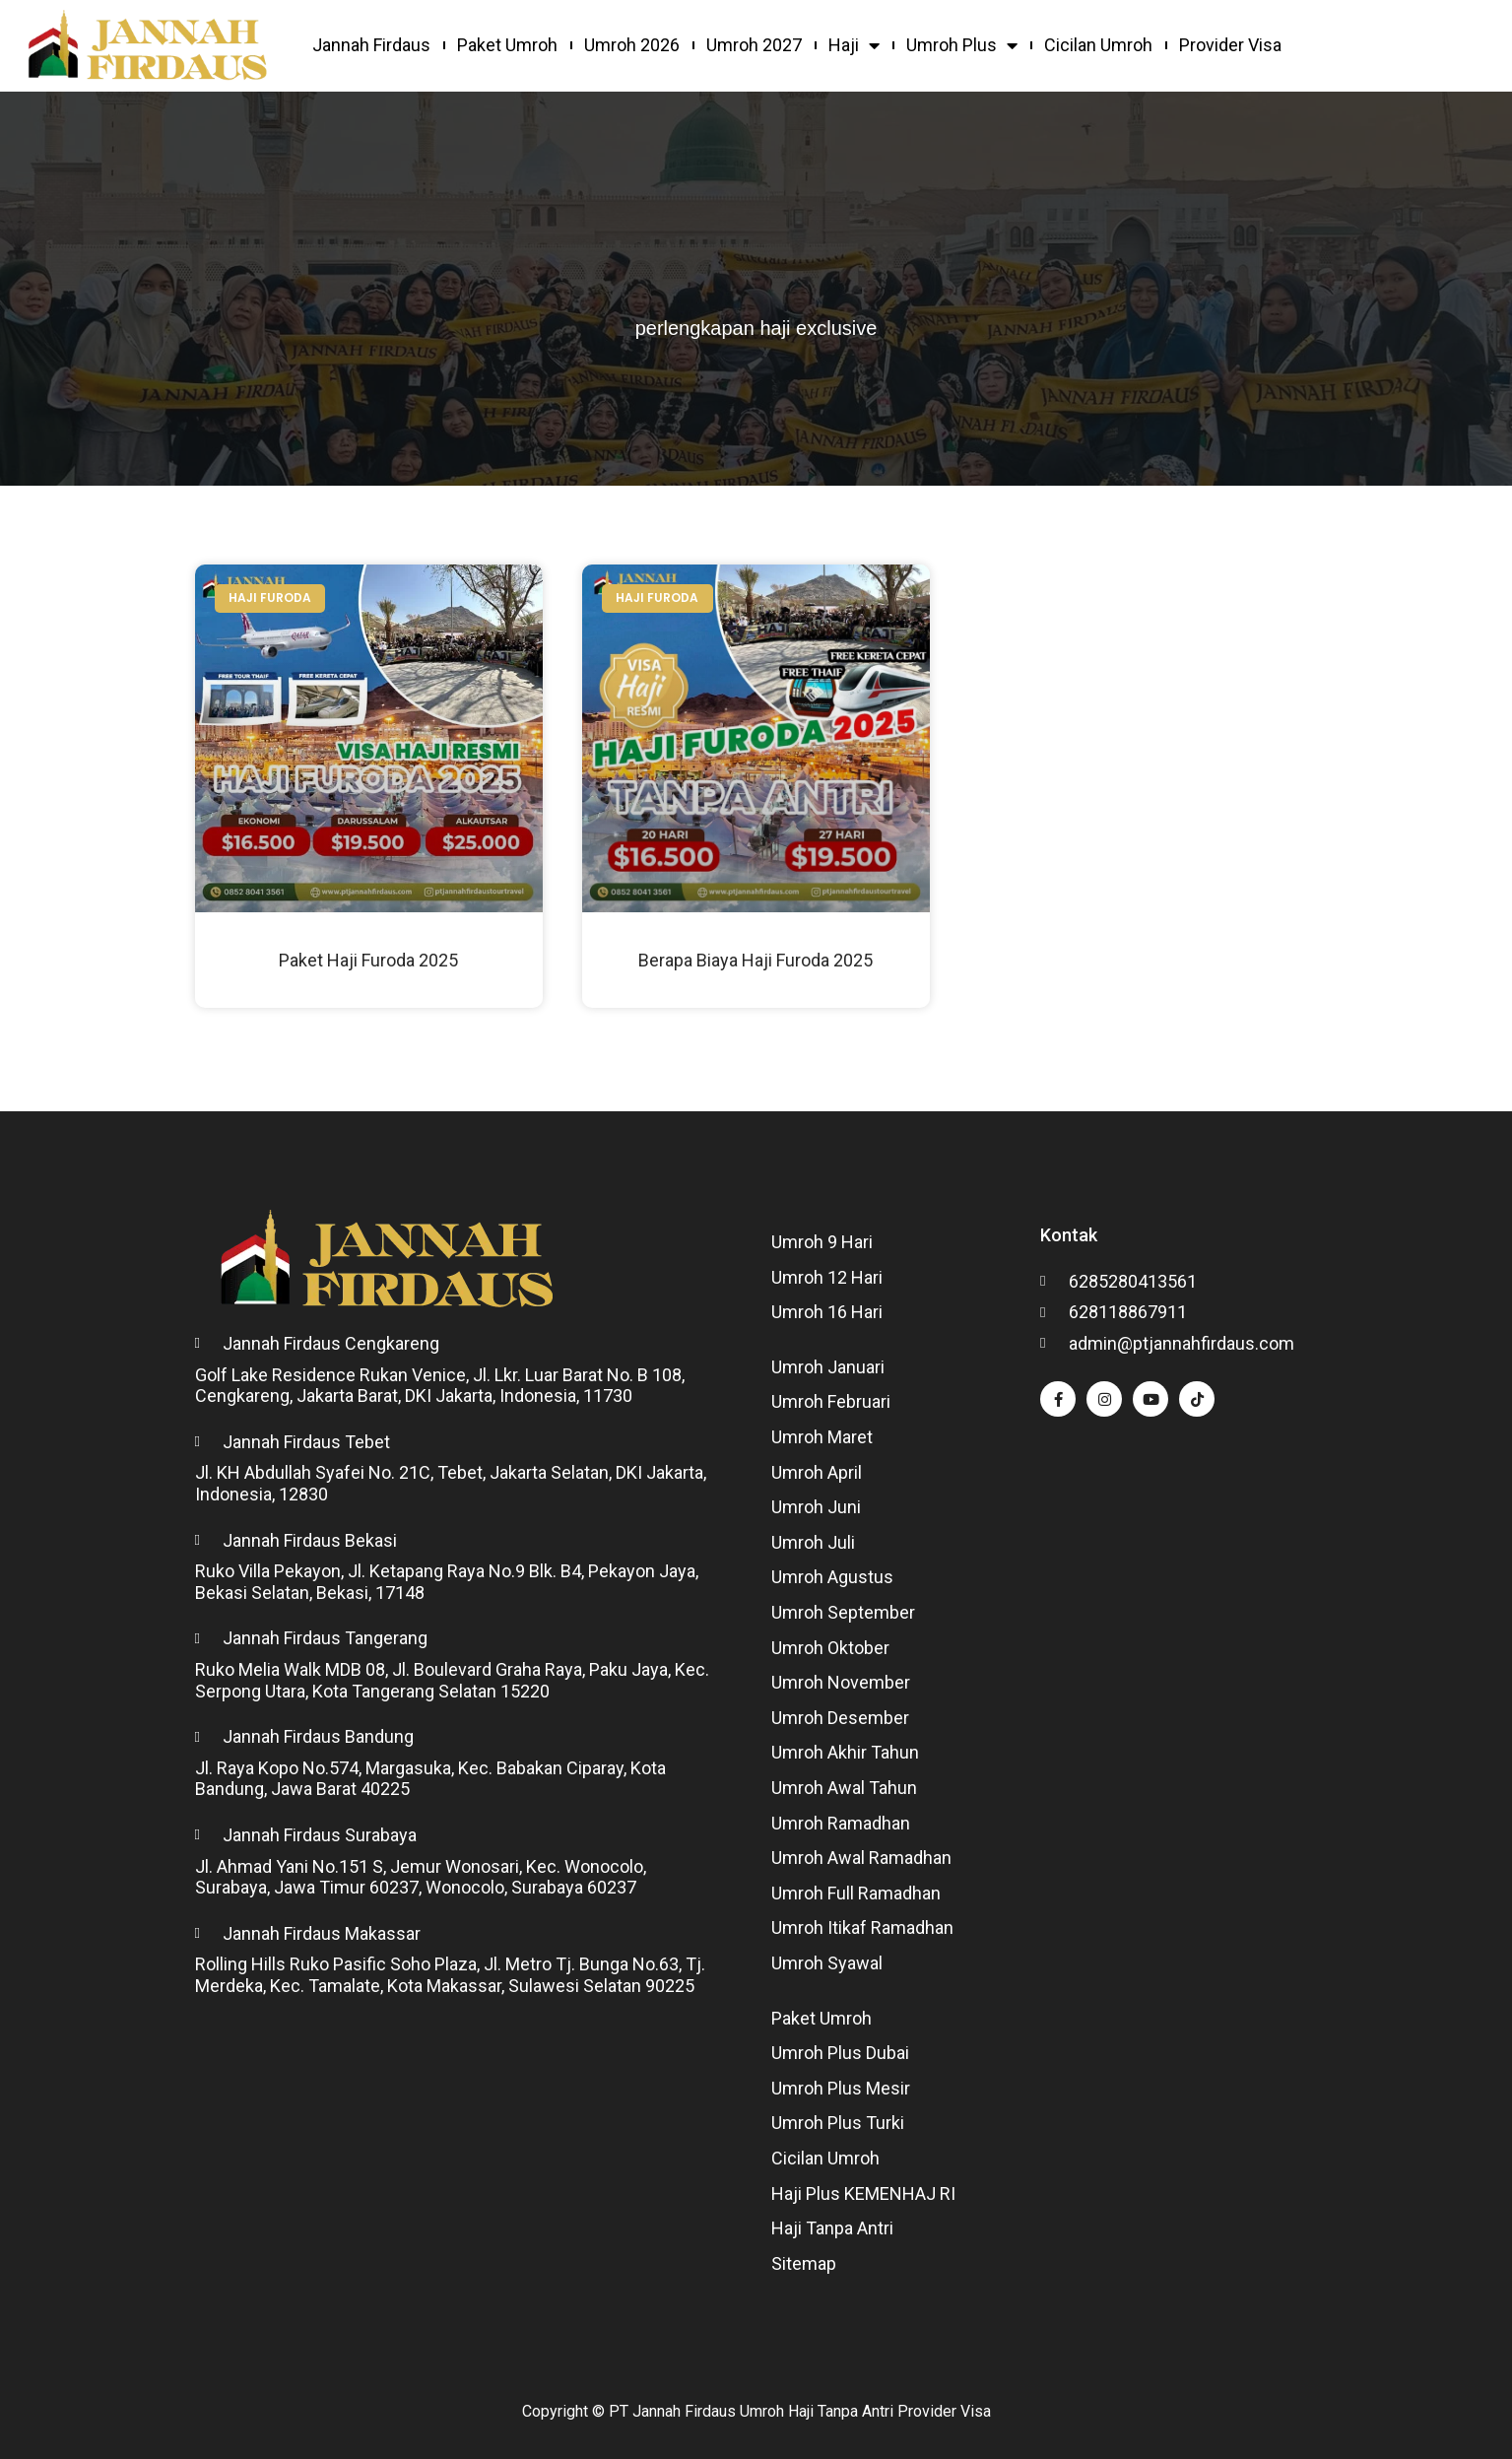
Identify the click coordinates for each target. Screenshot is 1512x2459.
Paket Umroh (507, 44)
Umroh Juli (813, 1542)
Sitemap (803, 2263)
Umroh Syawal (827, 1963)
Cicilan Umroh (1098, 44)
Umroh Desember (840, 1717)
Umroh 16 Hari (827, 1311)
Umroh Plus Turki (837, 2122)
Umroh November (840, 1682)
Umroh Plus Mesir (840, 2088)
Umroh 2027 (754, 44)
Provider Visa (1230, 44)
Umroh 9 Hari (822, 1241)
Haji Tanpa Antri (832, 2228)
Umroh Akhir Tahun (845, 1752)
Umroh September (843, 1612)
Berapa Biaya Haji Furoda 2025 (755, 960)
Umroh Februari (830, 1401)
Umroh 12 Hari (827, 1277)
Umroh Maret (822, 1437)
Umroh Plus (962, 45)
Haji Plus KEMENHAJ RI (863, 2193)
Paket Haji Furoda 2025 (368, 960)
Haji (854, 45)
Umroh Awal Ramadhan (861, 1857)
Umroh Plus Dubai (840, 2052)
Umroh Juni (816, 1506)
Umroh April (816, 1472)
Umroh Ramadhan (840, 1823)
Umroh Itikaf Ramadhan (862, 1927)
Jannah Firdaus (371, 44)
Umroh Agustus (832, 1576)
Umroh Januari (828, 1367)
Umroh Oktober (830, 1647)
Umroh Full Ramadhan (856, 1893)
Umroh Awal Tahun (844, 1787)
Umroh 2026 (632, 44)
